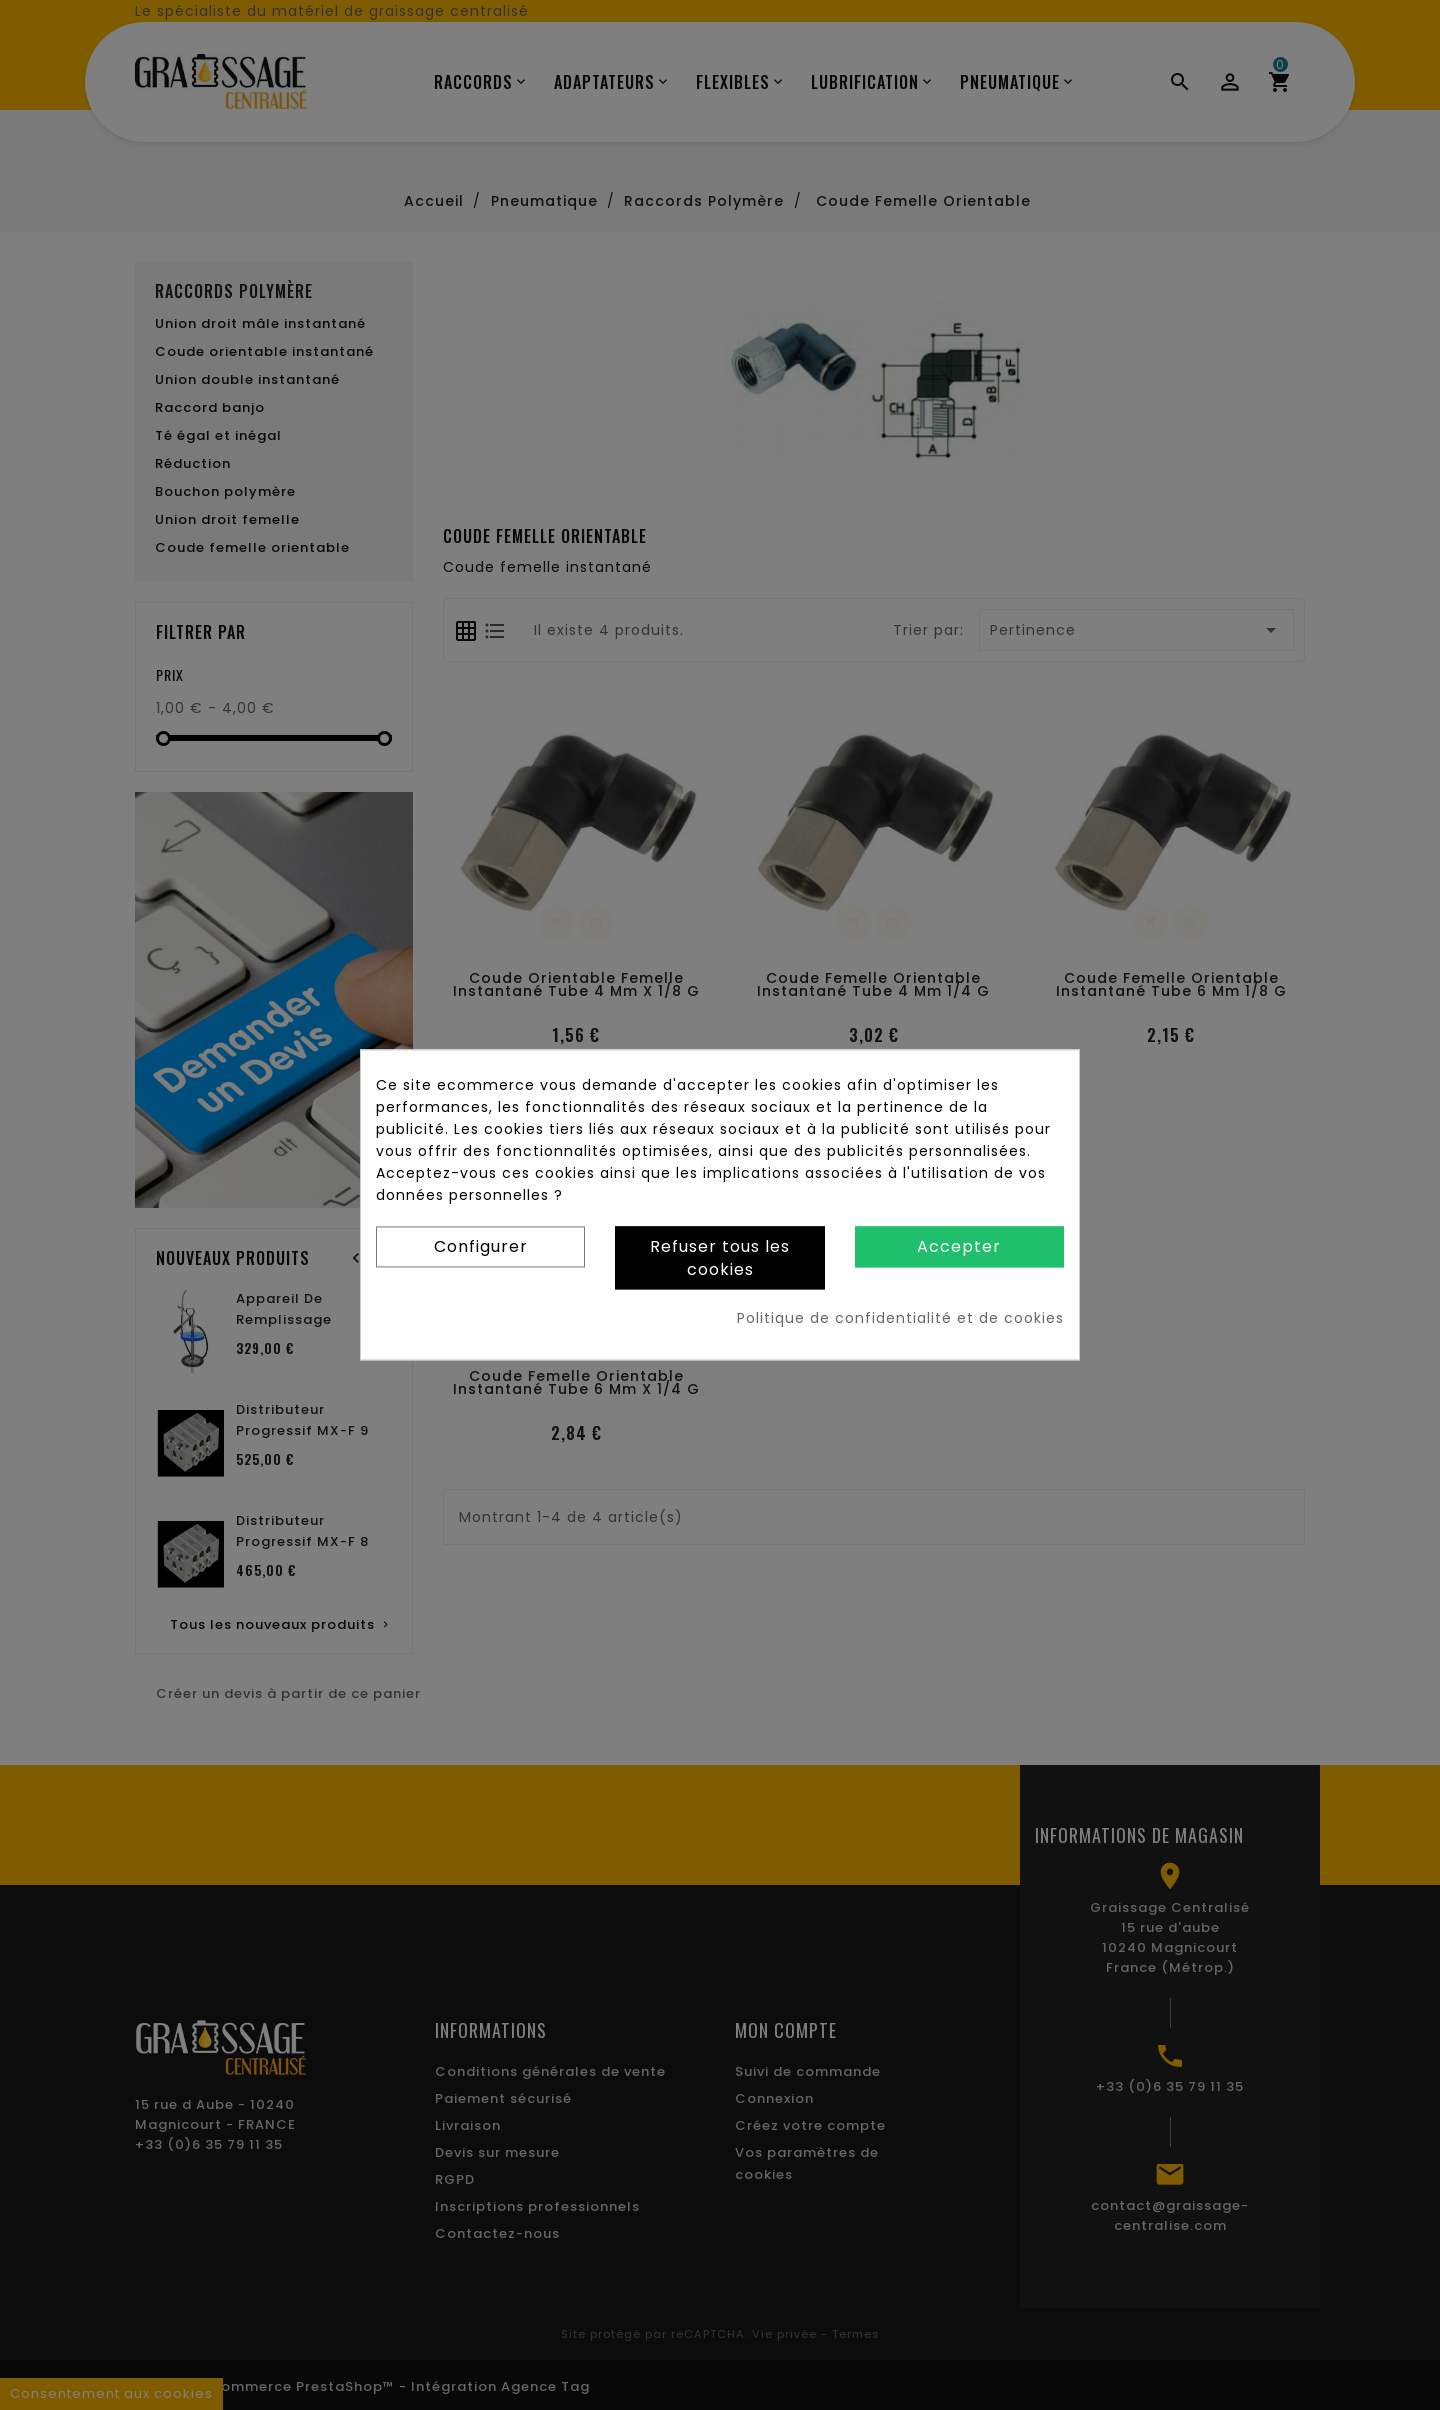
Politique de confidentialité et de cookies (900, 1319)
